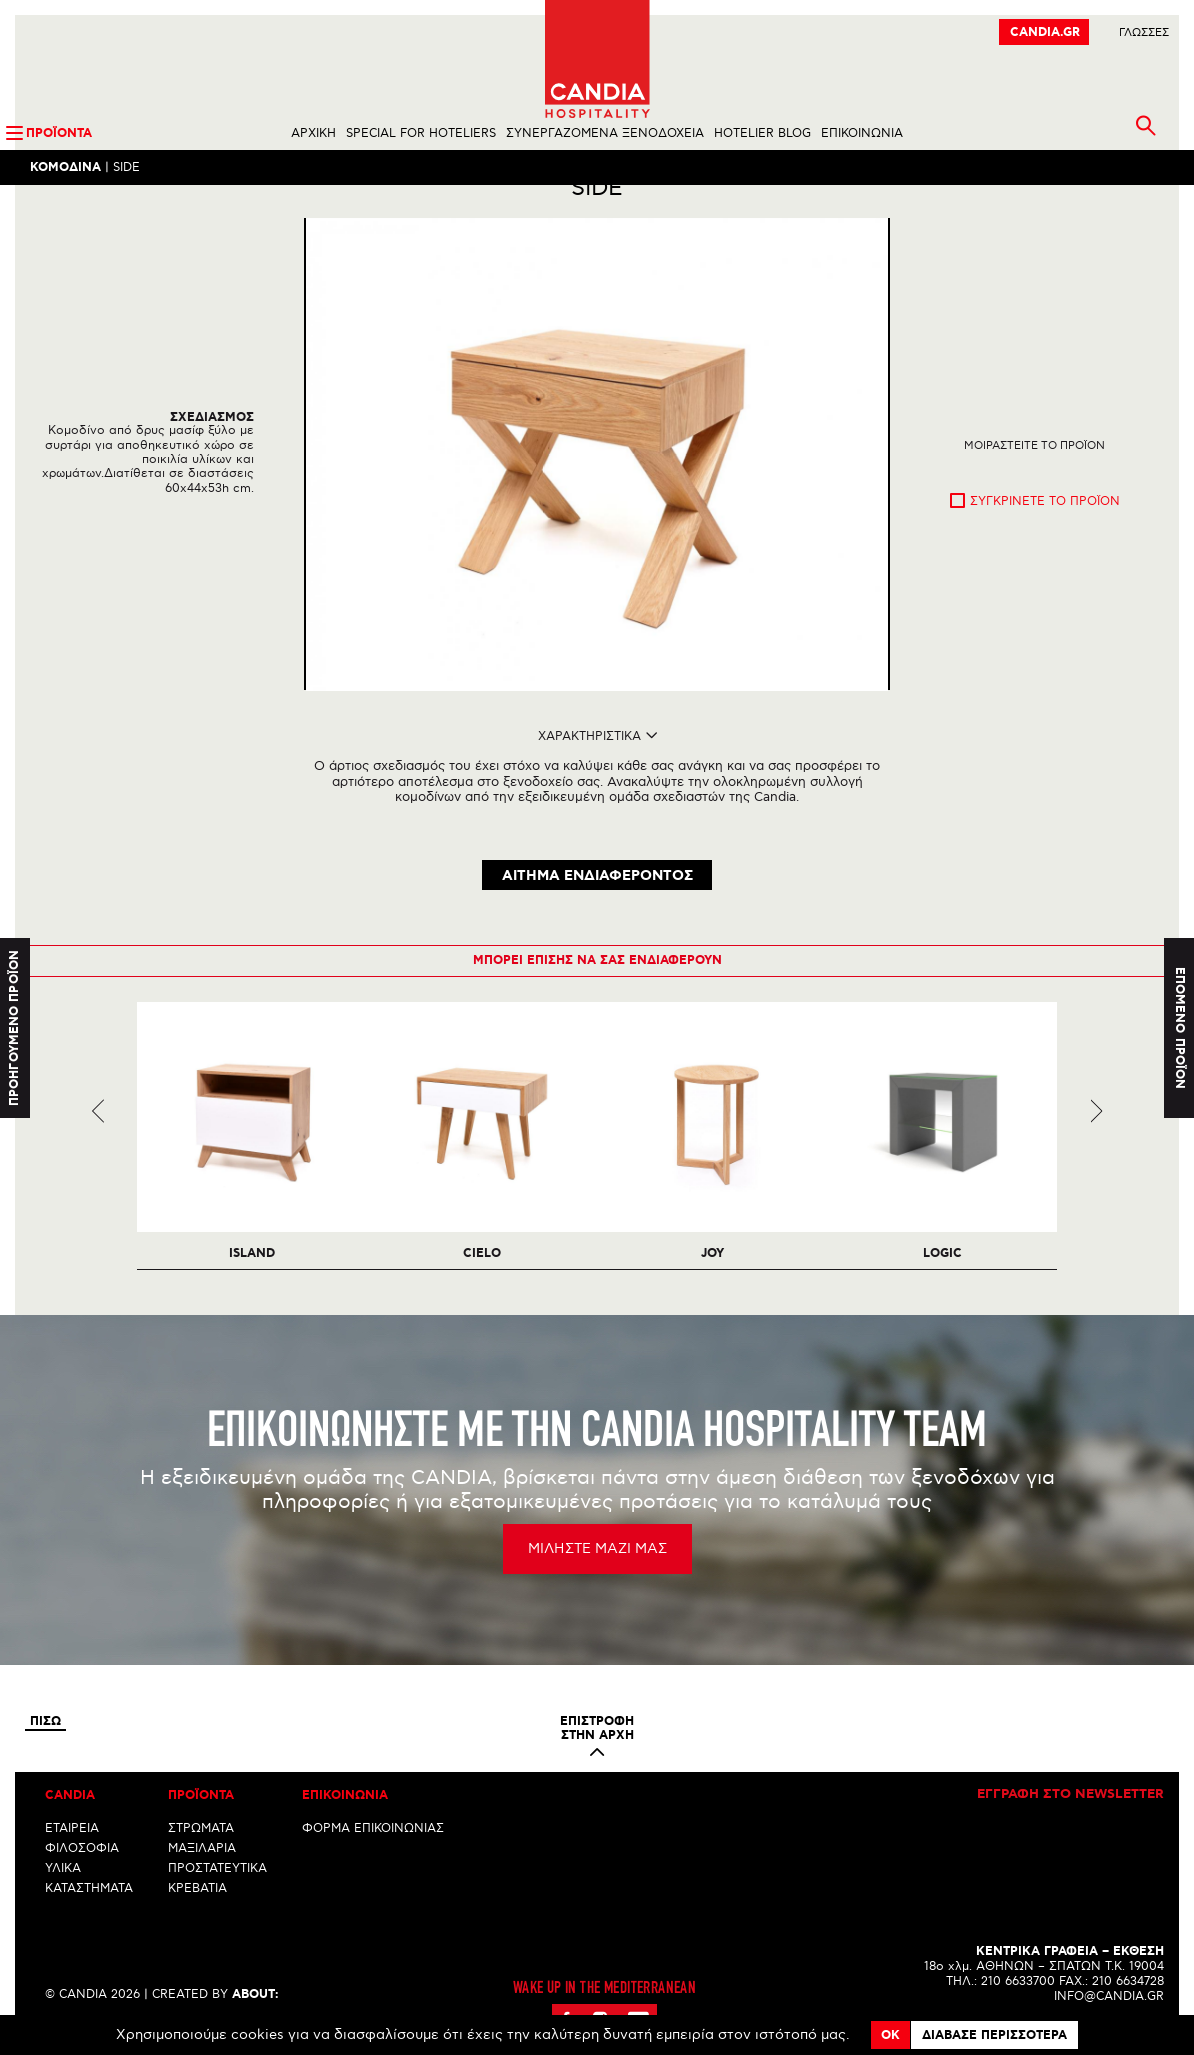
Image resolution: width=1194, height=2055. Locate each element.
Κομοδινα (65, 167)
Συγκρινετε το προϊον (1045, 536)
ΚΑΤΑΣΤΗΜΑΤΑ (89, 1908)
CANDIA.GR (1045, 32)
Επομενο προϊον (1179, 1027)
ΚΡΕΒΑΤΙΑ (197, 1908)
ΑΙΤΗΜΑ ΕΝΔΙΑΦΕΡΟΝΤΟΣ (597, 897)
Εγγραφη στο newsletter (1070, 1815)
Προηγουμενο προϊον (14, 1027)
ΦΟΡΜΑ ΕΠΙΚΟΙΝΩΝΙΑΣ (373, 1848)
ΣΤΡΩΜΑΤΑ (201, 1848)
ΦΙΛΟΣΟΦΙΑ (82, 1868)
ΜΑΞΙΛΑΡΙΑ (202, 1868)
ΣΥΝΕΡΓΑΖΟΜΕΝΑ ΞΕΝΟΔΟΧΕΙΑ (605, 133)
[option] (597, 489)
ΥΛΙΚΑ (63, 1888)
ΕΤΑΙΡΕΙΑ (72, 1848)
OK (890, 2035)
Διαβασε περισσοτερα (994, 2035)
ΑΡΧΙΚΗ (313, 133)
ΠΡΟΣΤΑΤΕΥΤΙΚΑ (217, 1888)
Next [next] (1096, 1132)
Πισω (45, 1742)
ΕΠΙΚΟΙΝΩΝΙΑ (862, 133)
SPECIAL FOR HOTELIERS (421, 133)
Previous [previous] (98, 1132)
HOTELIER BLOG (762, 133)
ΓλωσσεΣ (1144, 32)
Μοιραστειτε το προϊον (1034, 480)
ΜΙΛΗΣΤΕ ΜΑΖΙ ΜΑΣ (597, 1568)
